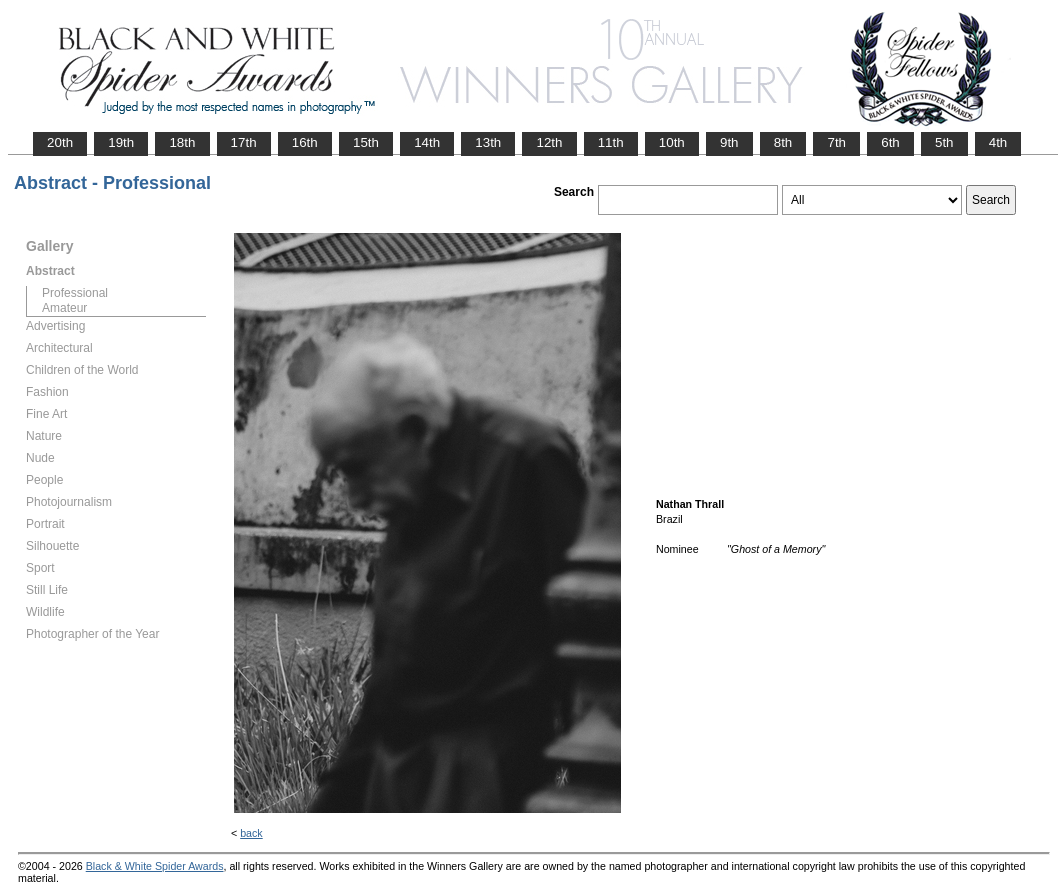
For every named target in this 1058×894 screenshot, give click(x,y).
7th (836, 142)
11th (611, 142)
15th (366, 142)
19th (121, 142)
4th (998, 142)
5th (944, 142)
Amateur (64, 308)
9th (729, 142)
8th (783, 142)
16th (305, 142)
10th (672, 142)
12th (549, 142)
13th (488, 142)
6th (890, 142)
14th (427, 142)
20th (60, 142)
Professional (75, 293)
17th (244, 142)
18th (182, 142)
